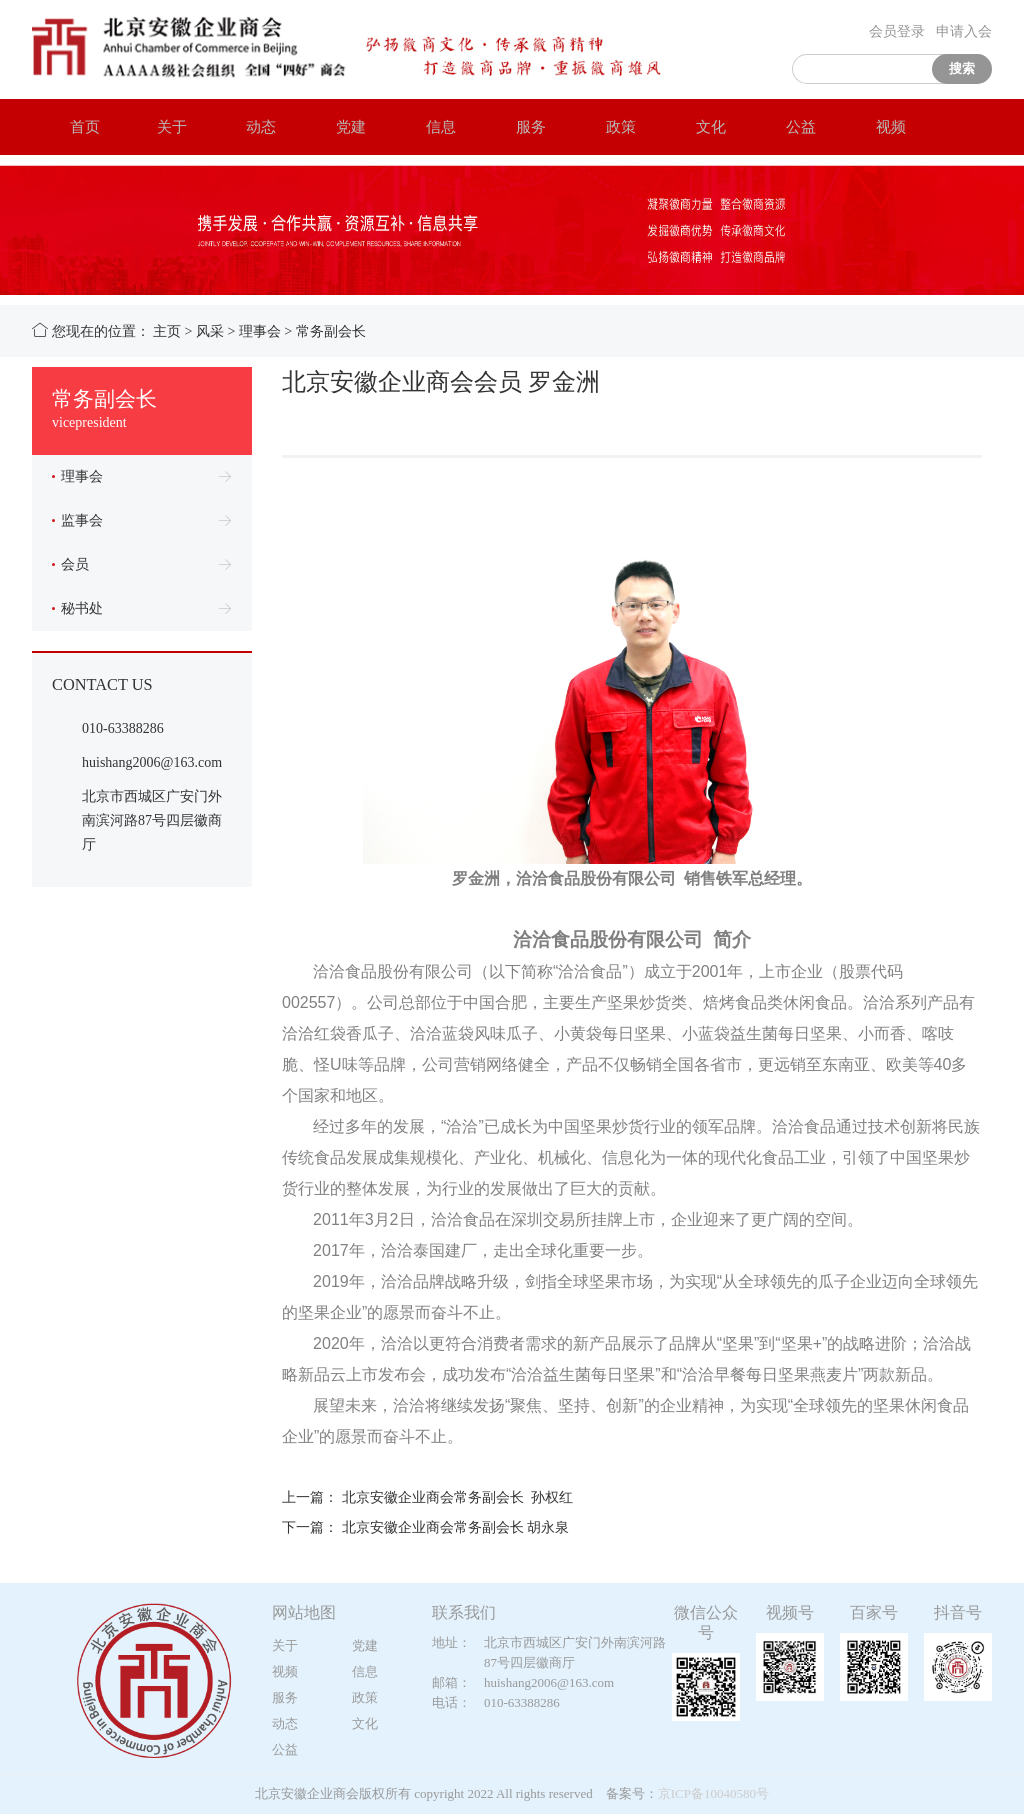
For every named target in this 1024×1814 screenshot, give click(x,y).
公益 (791, 126)
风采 (210, 331)
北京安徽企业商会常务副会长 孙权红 (457, 1497)
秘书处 (77, 608)
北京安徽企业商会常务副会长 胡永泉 (456, 1527)
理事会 (260, 331)
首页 (75, 126)
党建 (341, 126)
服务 (521, 126)
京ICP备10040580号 (713, 1793)
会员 (70, 564)
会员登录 (897, 31)
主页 (167, 331)
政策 (611, 126)
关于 (162, 126)
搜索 (962, 68)
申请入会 (964, 31)
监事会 (77, 520)
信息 (431, 126)
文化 (701, 126)
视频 (881, 126)
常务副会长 (331, 331)
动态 (251, 126)
